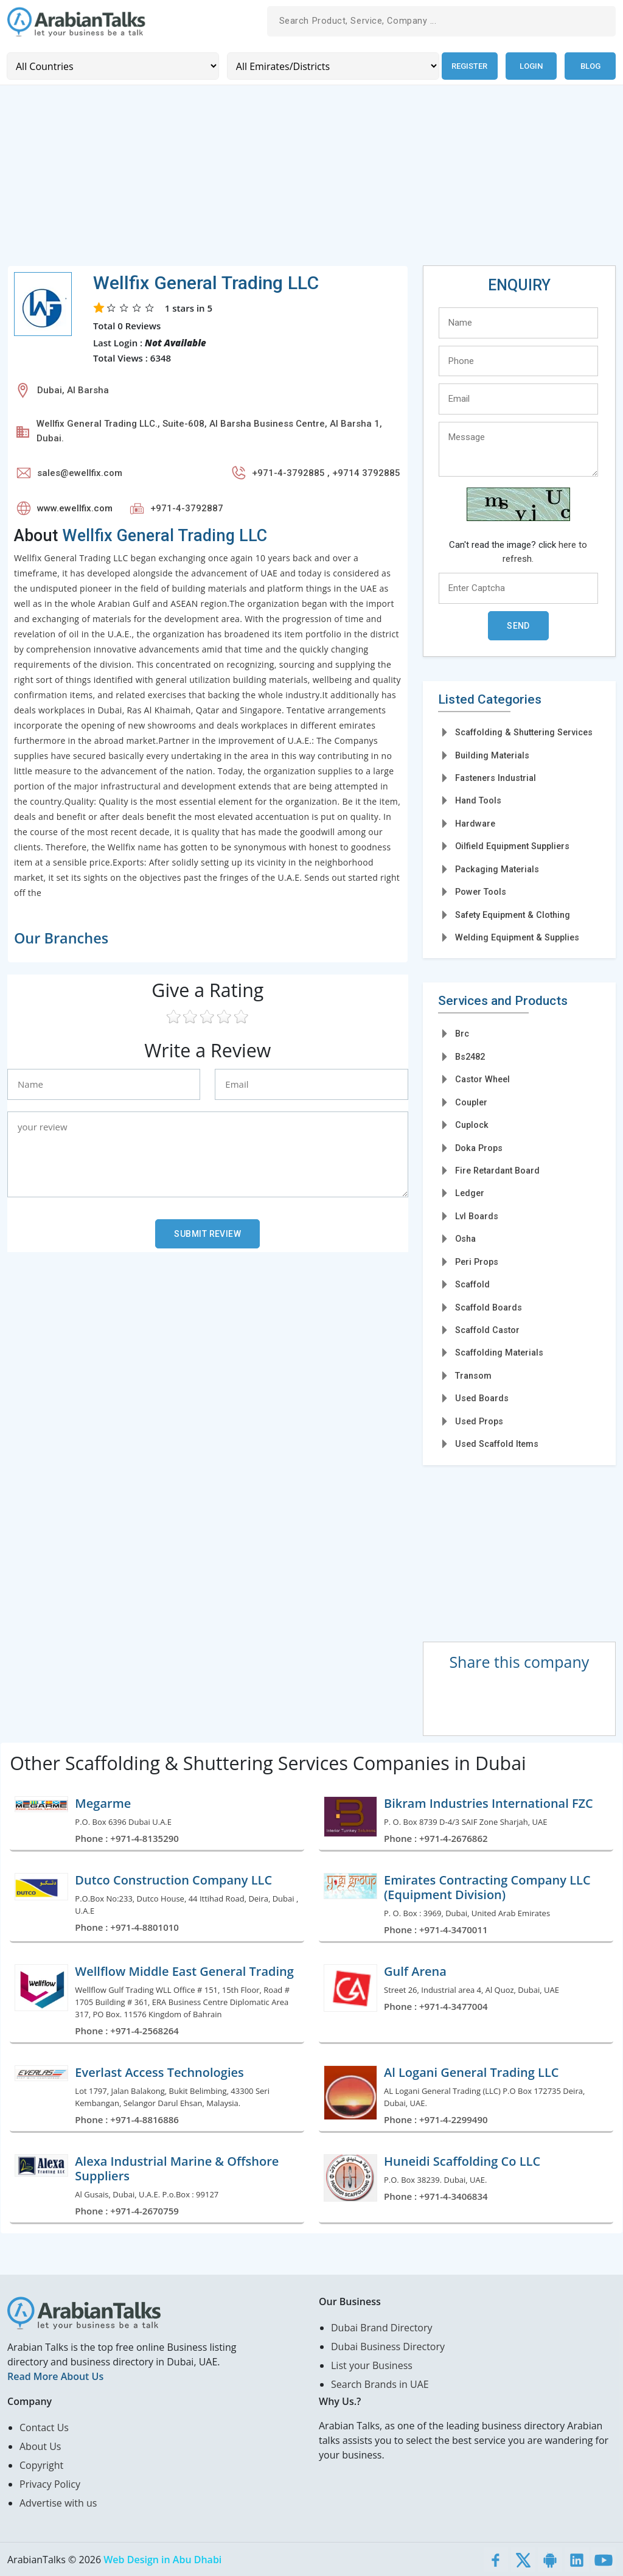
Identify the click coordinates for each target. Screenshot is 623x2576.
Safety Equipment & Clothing (512, 914)
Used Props (479, 1420)
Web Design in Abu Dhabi (162, 2559)
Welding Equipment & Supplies (517, 937)
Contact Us (44, 2427)
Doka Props (479, 1147)
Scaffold (472, 1284)
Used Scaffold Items (496, 1443)
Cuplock (472, 1124)
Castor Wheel (482, 1078)
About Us (40, 2445)
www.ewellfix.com (75, 507)
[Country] (111, 65)
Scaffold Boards (488, 1306)
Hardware (475, 822)
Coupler (471, 1101)
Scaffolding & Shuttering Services (524, 732)
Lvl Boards (476, 1215)
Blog (590, 65)
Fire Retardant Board (497, 1170)
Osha (465, 1238)
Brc (462, 1033)
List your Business (371, 2364)
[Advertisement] (311, 179)
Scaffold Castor (487, 1329)
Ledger (469, 1192)
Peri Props (476, 1260)
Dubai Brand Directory (382, 2327)
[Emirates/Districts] (329, 65)
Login (531, 65)
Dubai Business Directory (388, 2346)
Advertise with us (58, 2502)
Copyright (41, 2464)
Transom (473, 1375)
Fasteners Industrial (495, 777)
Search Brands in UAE (380, 2383)
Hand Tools (478, 800)
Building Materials (492, 754)
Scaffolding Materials (499, 1352)
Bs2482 (470, 1055)
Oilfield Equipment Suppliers (512, 845)
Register (468, 65)
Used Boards (482, 1397)
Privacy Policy (49, 2483)
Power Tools (480, 891)
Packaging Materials (497, 868)
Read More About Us (55, 2375)
